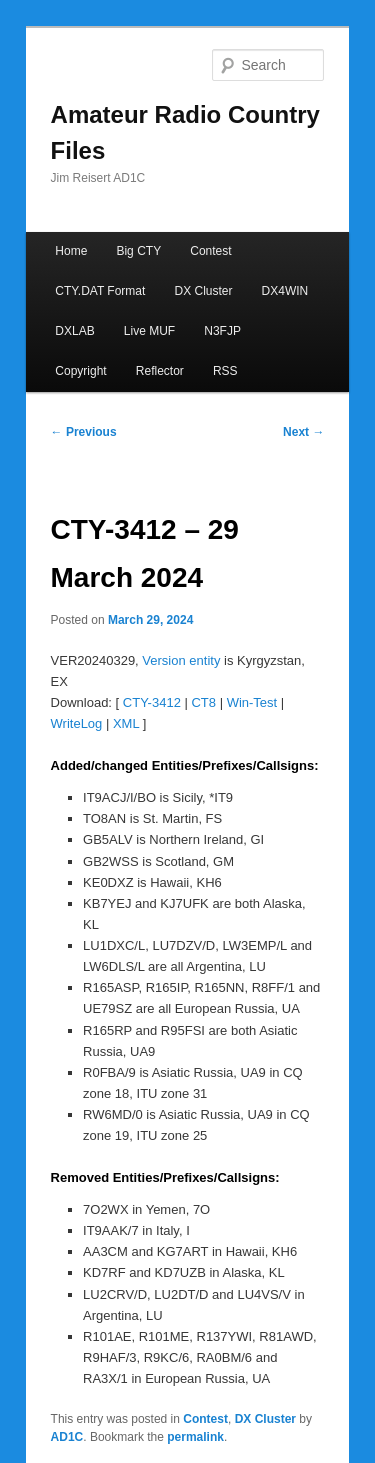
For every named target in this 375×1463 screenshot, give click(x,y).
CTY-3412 (152, 702)
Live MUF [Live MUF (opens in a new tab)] (149, 331)
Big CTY (138, 251)
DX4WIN (285, 291)
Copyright (80, 371)
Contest (210, 251)
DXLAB (74, 331)
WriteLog (77, 723)
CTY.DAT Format (100, 291)
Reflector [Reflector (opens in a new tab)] (160, 371)
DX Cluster (203, 291)
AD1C (67, 1437)
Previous (84, 432)
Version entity (181, 660)
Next (303, 432)
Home (71, 251)
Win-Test (252, 702)
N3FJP (222, 331)
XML (126, 723)
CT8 (203, 702)
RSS (225, 371)
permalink (195, 1437)
